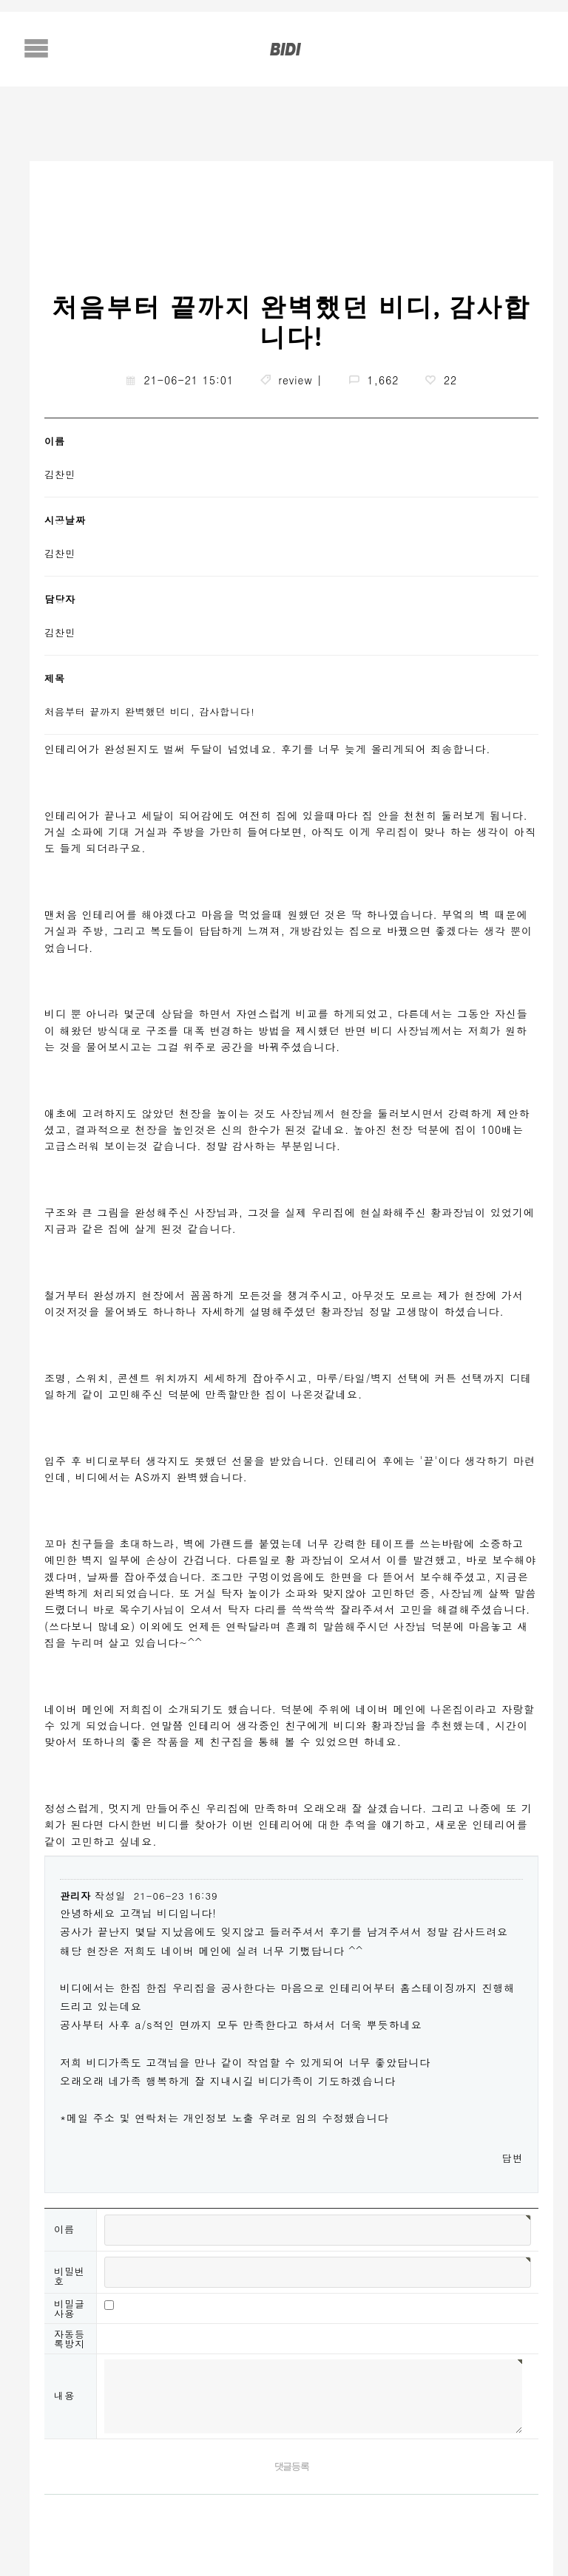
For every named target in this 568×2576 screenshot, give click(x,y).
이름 (64, 2229)
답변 (512, 2158)
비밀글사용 (69, 2308)
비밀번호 (69, 2276)
